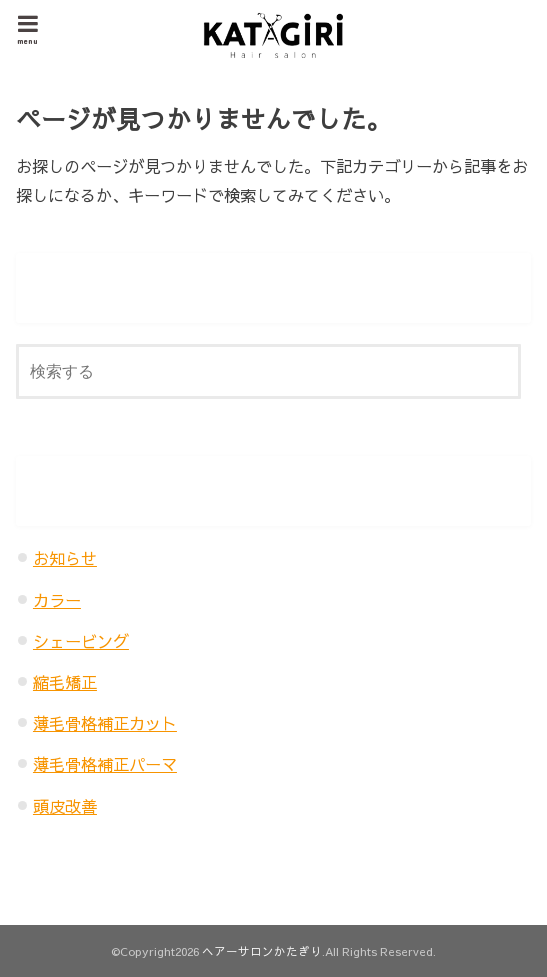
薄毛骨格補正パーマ (105, 764)
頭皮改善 (65, 806)
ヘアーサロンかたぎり (262, 951)
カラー (57, 600)
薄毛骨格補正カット (105, 723)
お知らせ (65, 558)
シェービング (81, 641)
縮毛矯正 (65, 682)
